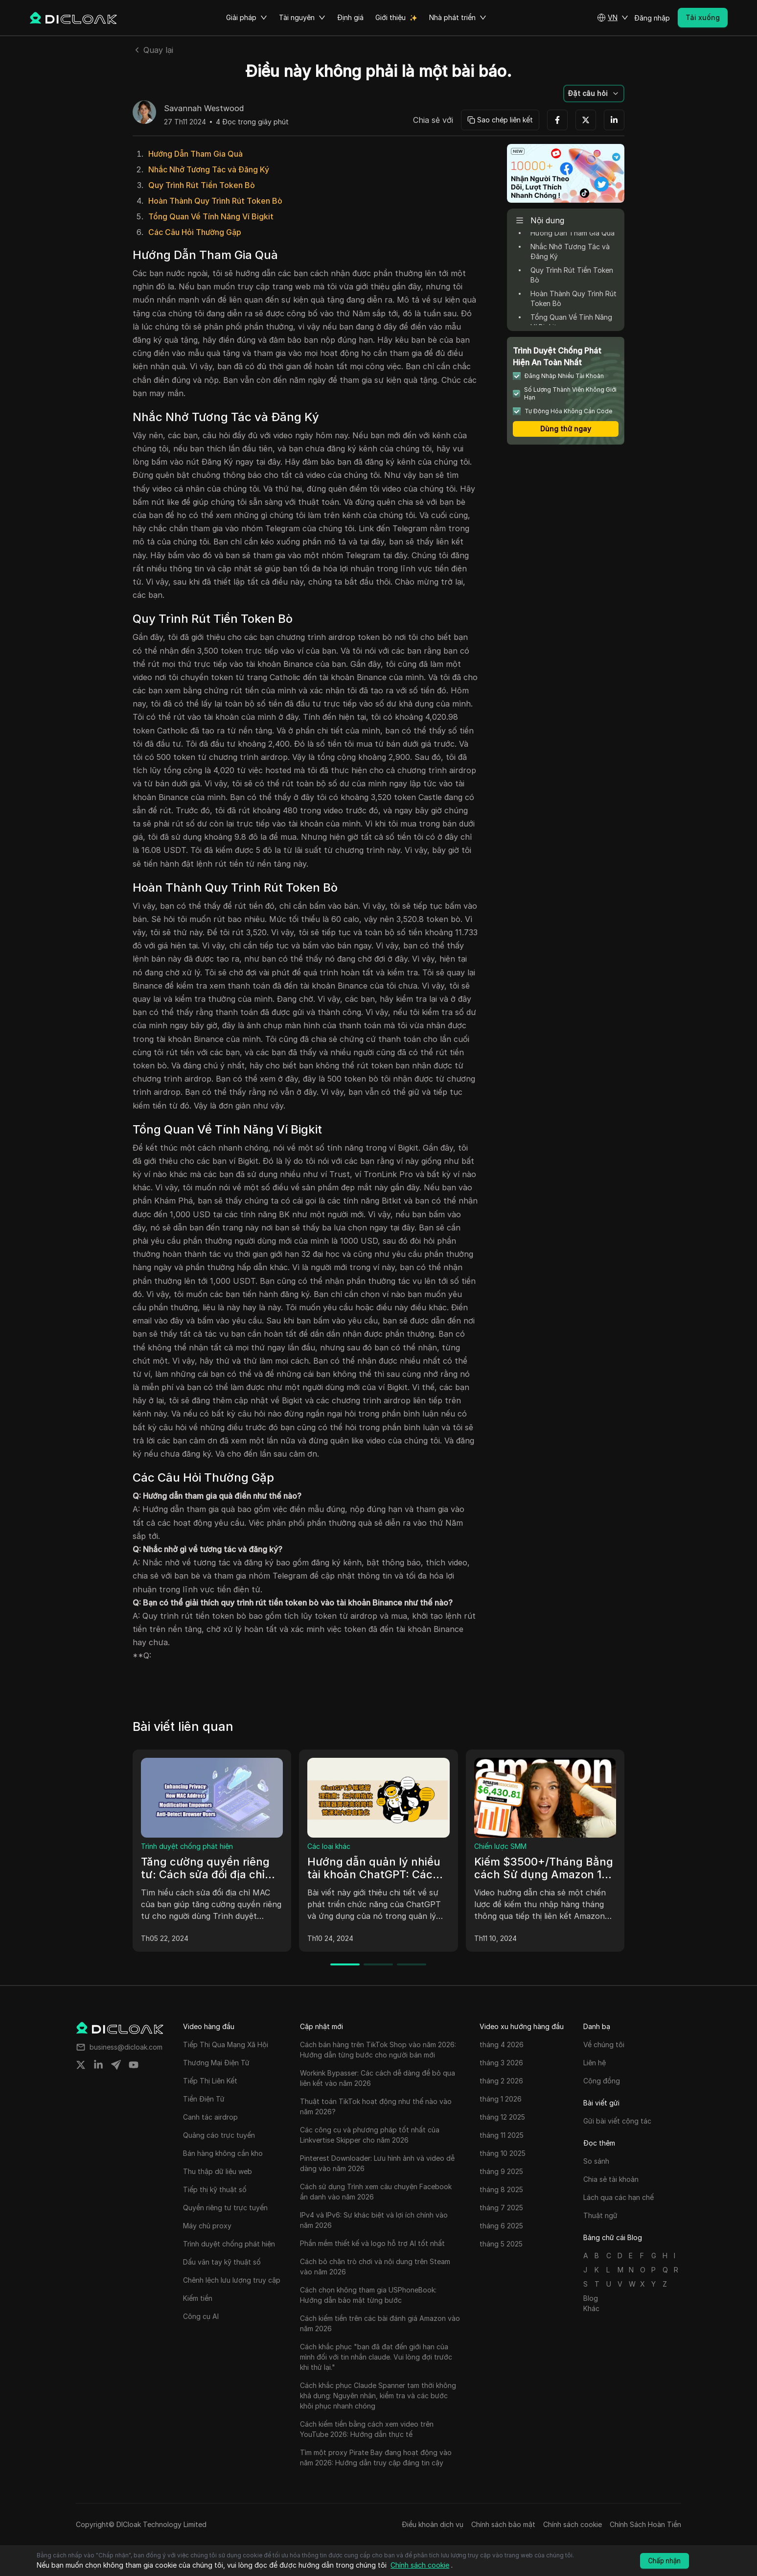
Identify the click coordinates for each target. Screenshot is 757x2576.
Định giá (350, 17)
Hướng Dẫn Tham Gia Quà (195, 154)
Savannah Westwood (204, 108)
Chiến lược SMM (500, 1846)
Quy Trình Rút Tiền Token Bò (201, 185)
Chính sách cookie (572, 2524)
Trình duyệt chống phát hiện (187, 1846)
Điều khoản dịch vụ (432, 2524)
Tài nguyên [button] (302, 18)
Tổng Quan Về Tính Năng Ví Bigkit (211, 216)
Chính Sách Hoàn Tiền (645, 2524)
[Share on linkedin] (98, 2065)
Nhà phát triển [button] (457, 18)
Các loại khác (328, 1846)
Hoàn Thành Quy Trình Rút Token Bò (215, 201)
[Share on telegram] (116, 2065)
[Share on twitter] (81, 2065)
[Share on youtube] (133, 2065)
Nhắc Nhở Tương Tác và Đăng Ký (208, 169)
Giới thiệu (390, 17)
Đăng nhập (652, 18)
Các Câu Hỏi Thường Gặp (194, 232)
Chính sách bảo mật (503, 2524)
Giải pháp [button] (246, 18)
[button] (612, 18)
